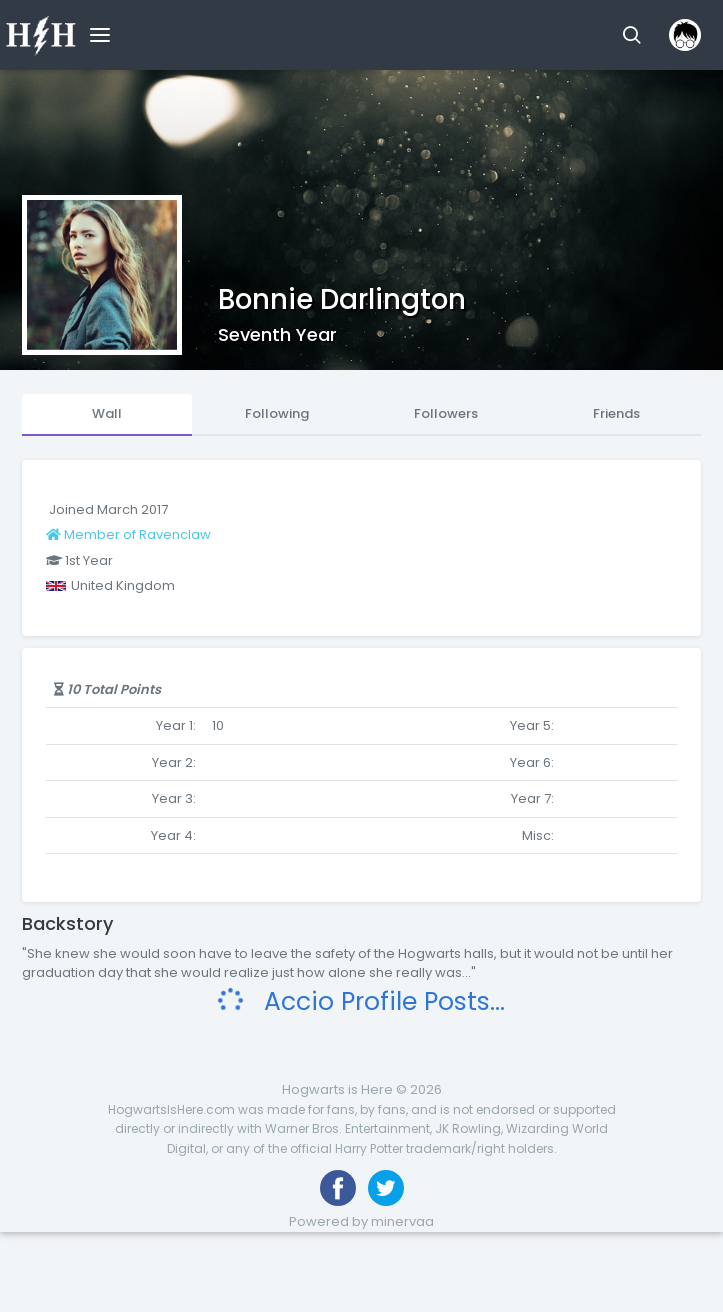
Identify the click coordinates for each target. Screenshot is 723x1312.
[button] (631, 35)
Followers (446, 413)
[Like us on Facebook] (338, 1188)
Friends (616, 413)
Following (277, 413)
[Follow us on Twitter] (386, 1188)
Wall (107, 413)
